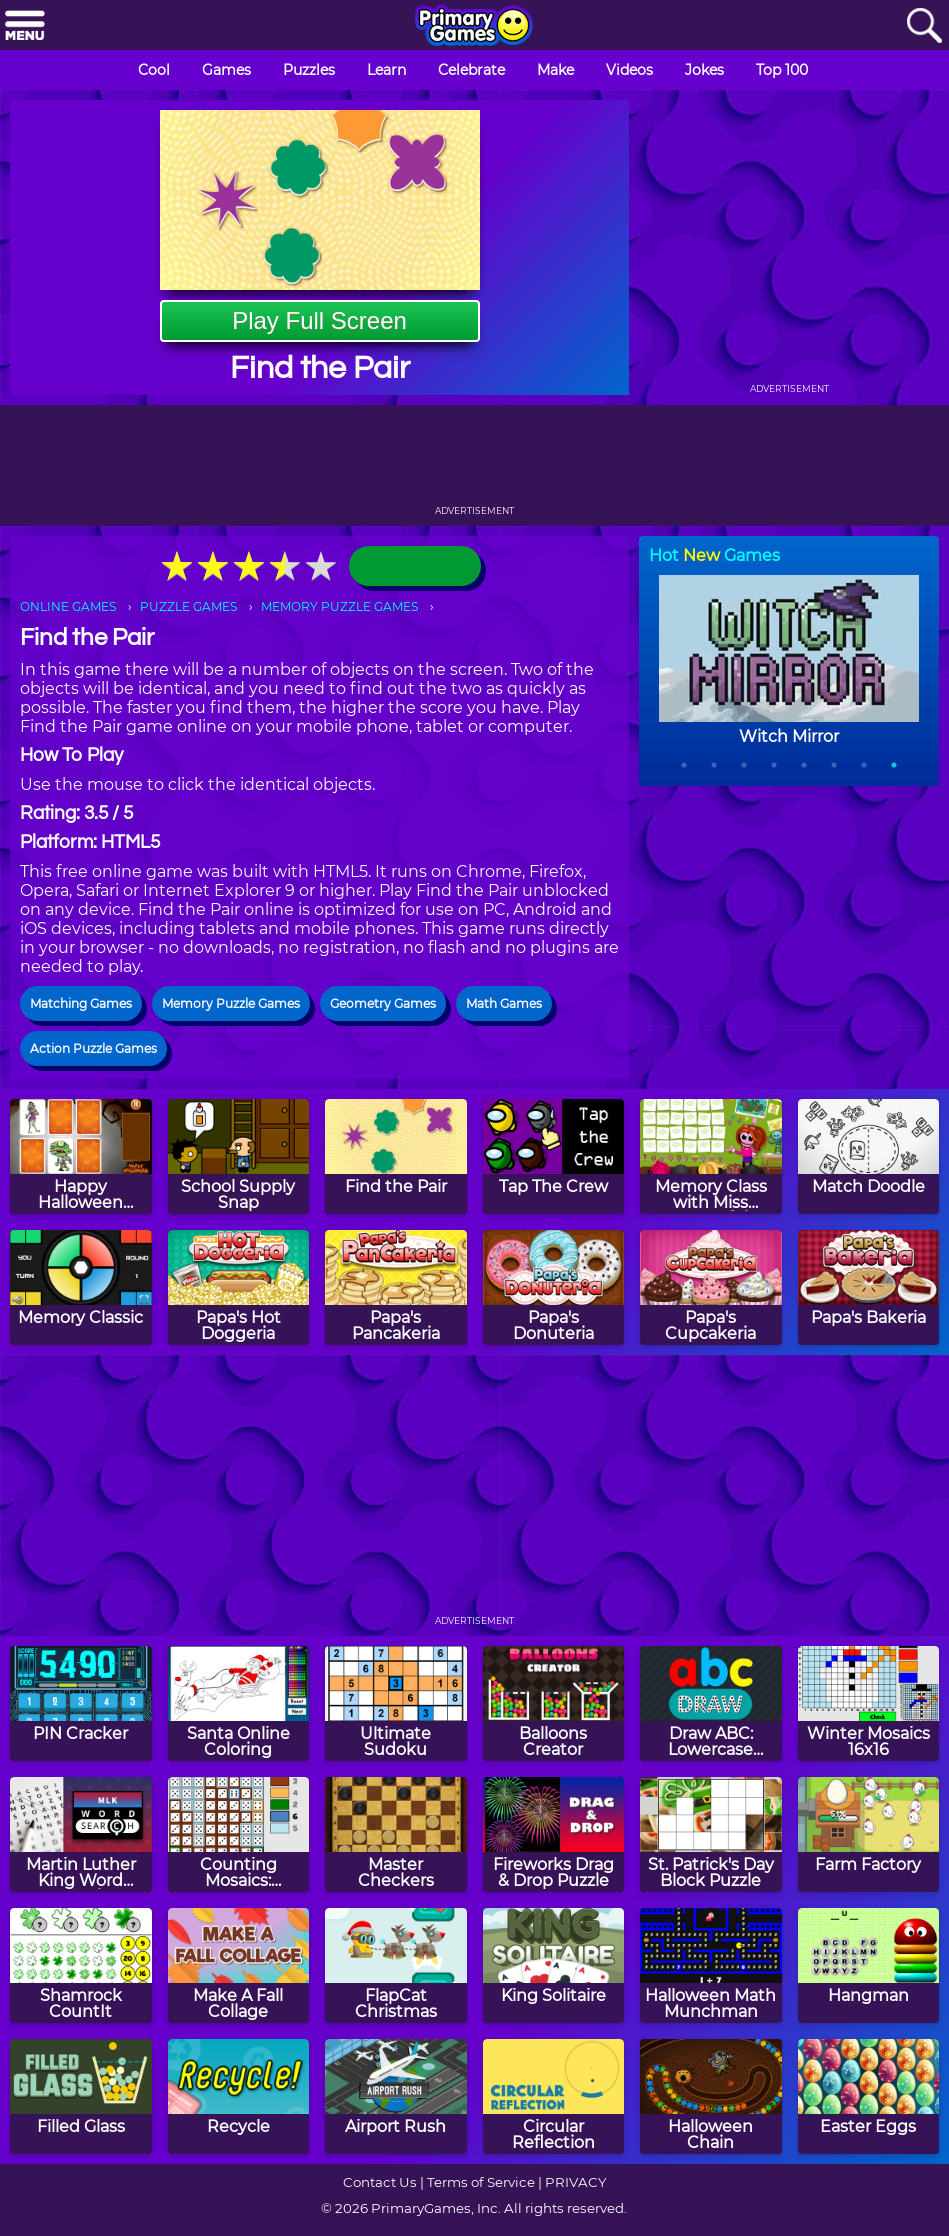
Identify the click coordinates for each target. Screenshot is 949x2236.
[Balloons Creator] (554, 1703)
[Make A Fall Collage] (239, 1965)
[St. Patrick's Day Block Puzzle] (711, 1834)
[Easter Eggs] (869, 2096)
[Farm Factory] (869, 1834)
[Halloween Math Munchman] (711, 1965)
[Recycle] (239, 2096)
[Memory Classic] (81, 1287)
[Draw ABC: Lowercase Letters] (711, 1703)
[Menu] (25, 26)
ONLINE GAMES (68, 606)
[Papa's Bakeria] (869, 1287)
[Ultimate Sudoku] (396, 1703)
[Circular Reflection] (554, 2096)
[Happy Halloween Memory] (81, 1156)
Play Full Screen (319, 320)
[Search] (924, 26)
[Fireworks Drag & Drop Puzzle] (554, 1834)
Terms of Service (481, 2182)
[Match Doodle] (869, 1156)
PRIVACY (575, 2182)
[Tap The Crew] (554, 1156)
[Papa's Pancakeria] (396, 1287)
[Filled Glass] (81, 2096)
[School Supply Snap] (239, 1156)
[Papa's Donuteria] (554, 1287)
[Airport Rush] (396, 2096)
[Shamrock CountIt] (81, 1965)
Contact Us (380, 2182)
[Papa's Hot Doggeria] (239, 1287)
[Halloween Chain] (711, 2096)
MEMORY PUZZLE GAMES (339, 606)
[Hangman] (869, 1965)
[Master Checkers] (396, 1834)
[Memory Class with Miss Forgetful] (711, 1156)
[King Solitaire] (554, 1965)
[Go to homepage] (474, 27)
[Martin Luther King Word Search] (81, 1834)
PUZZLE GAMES (188, 606)
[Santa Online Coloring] (239, 1703)
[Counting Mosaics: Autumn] (239, 1834)
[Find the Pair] (396, 1156)
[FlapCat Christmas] (396, 1965)
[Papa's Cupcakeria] (711, 1287)
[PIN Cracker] (81, 1703)
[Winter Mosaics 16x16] (869, 1703)
